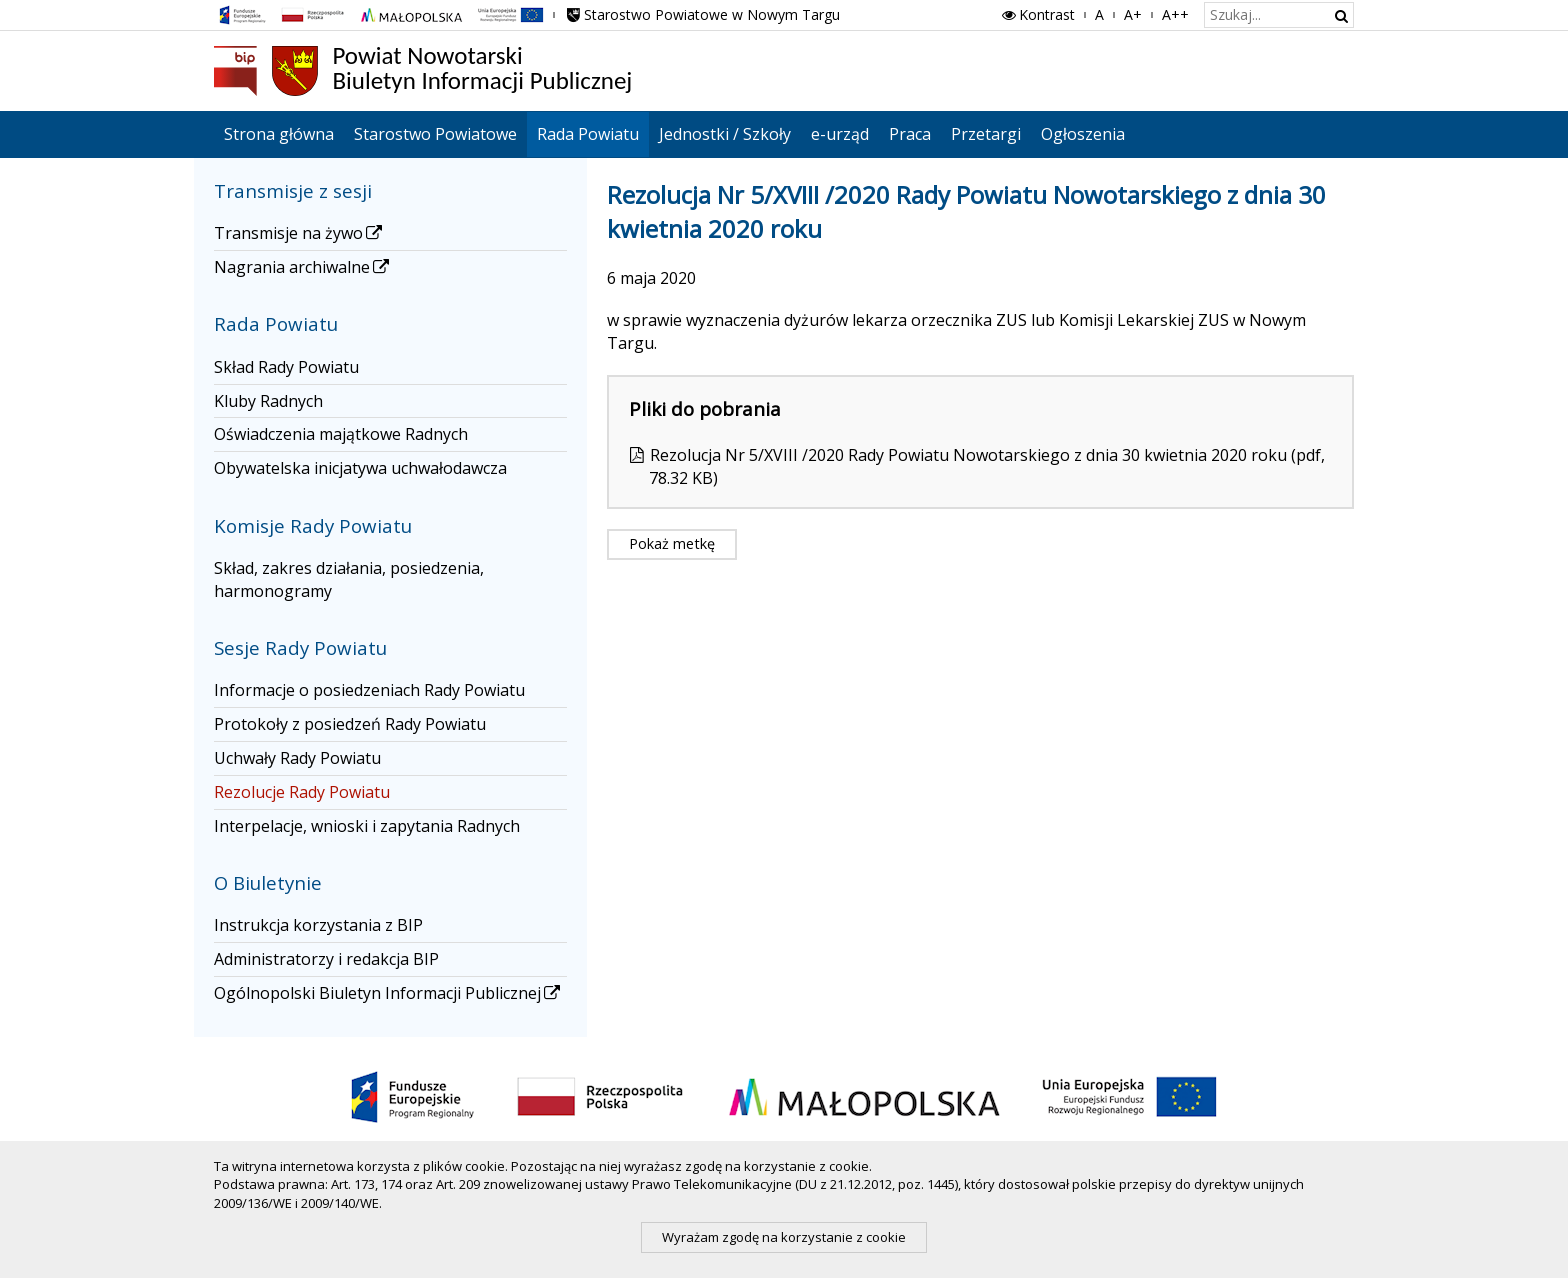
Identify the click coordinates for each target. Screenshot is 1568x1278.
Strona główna (279, 134)
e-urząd (840, 134)
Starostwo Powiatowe (435, 134)
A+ (1133, 14)
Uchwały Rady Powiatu (297, 758)
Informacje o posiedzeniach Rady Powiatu (369, 690)
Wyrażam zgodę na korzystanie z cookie (784, 1237)
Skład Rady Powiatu (286, 367)
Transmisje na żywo (299, 233)
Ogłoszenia (1083, 134)
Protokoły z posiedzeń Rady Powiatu (350, 724)
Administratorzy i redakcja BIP (326, 959)
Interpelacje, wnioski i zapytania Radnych (367, 826)
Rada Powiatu (588, 134)
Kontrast (1037, 14)
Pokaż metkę (672, 543)
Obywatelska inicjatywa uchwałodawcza (360, 468)
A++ (1175, 14)
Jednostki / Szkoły (725, 134)
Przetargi (986, 134)
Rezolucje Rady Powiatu (302, 792)
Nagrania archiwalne (303, 267)
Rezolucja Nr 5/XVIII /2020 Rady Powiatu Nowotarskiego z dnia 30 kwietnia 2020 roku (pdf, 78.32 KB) (987, 466)
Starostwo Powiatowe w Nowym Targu (702, 14)
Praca (910, 134)
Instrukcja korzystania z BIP (318, 925)
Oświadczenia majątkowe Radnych (341, 434)
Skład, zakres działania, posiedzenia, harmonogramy (349, 579)
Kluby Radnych (268, 401)
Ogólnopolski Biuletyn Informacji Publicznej (388, 993)
